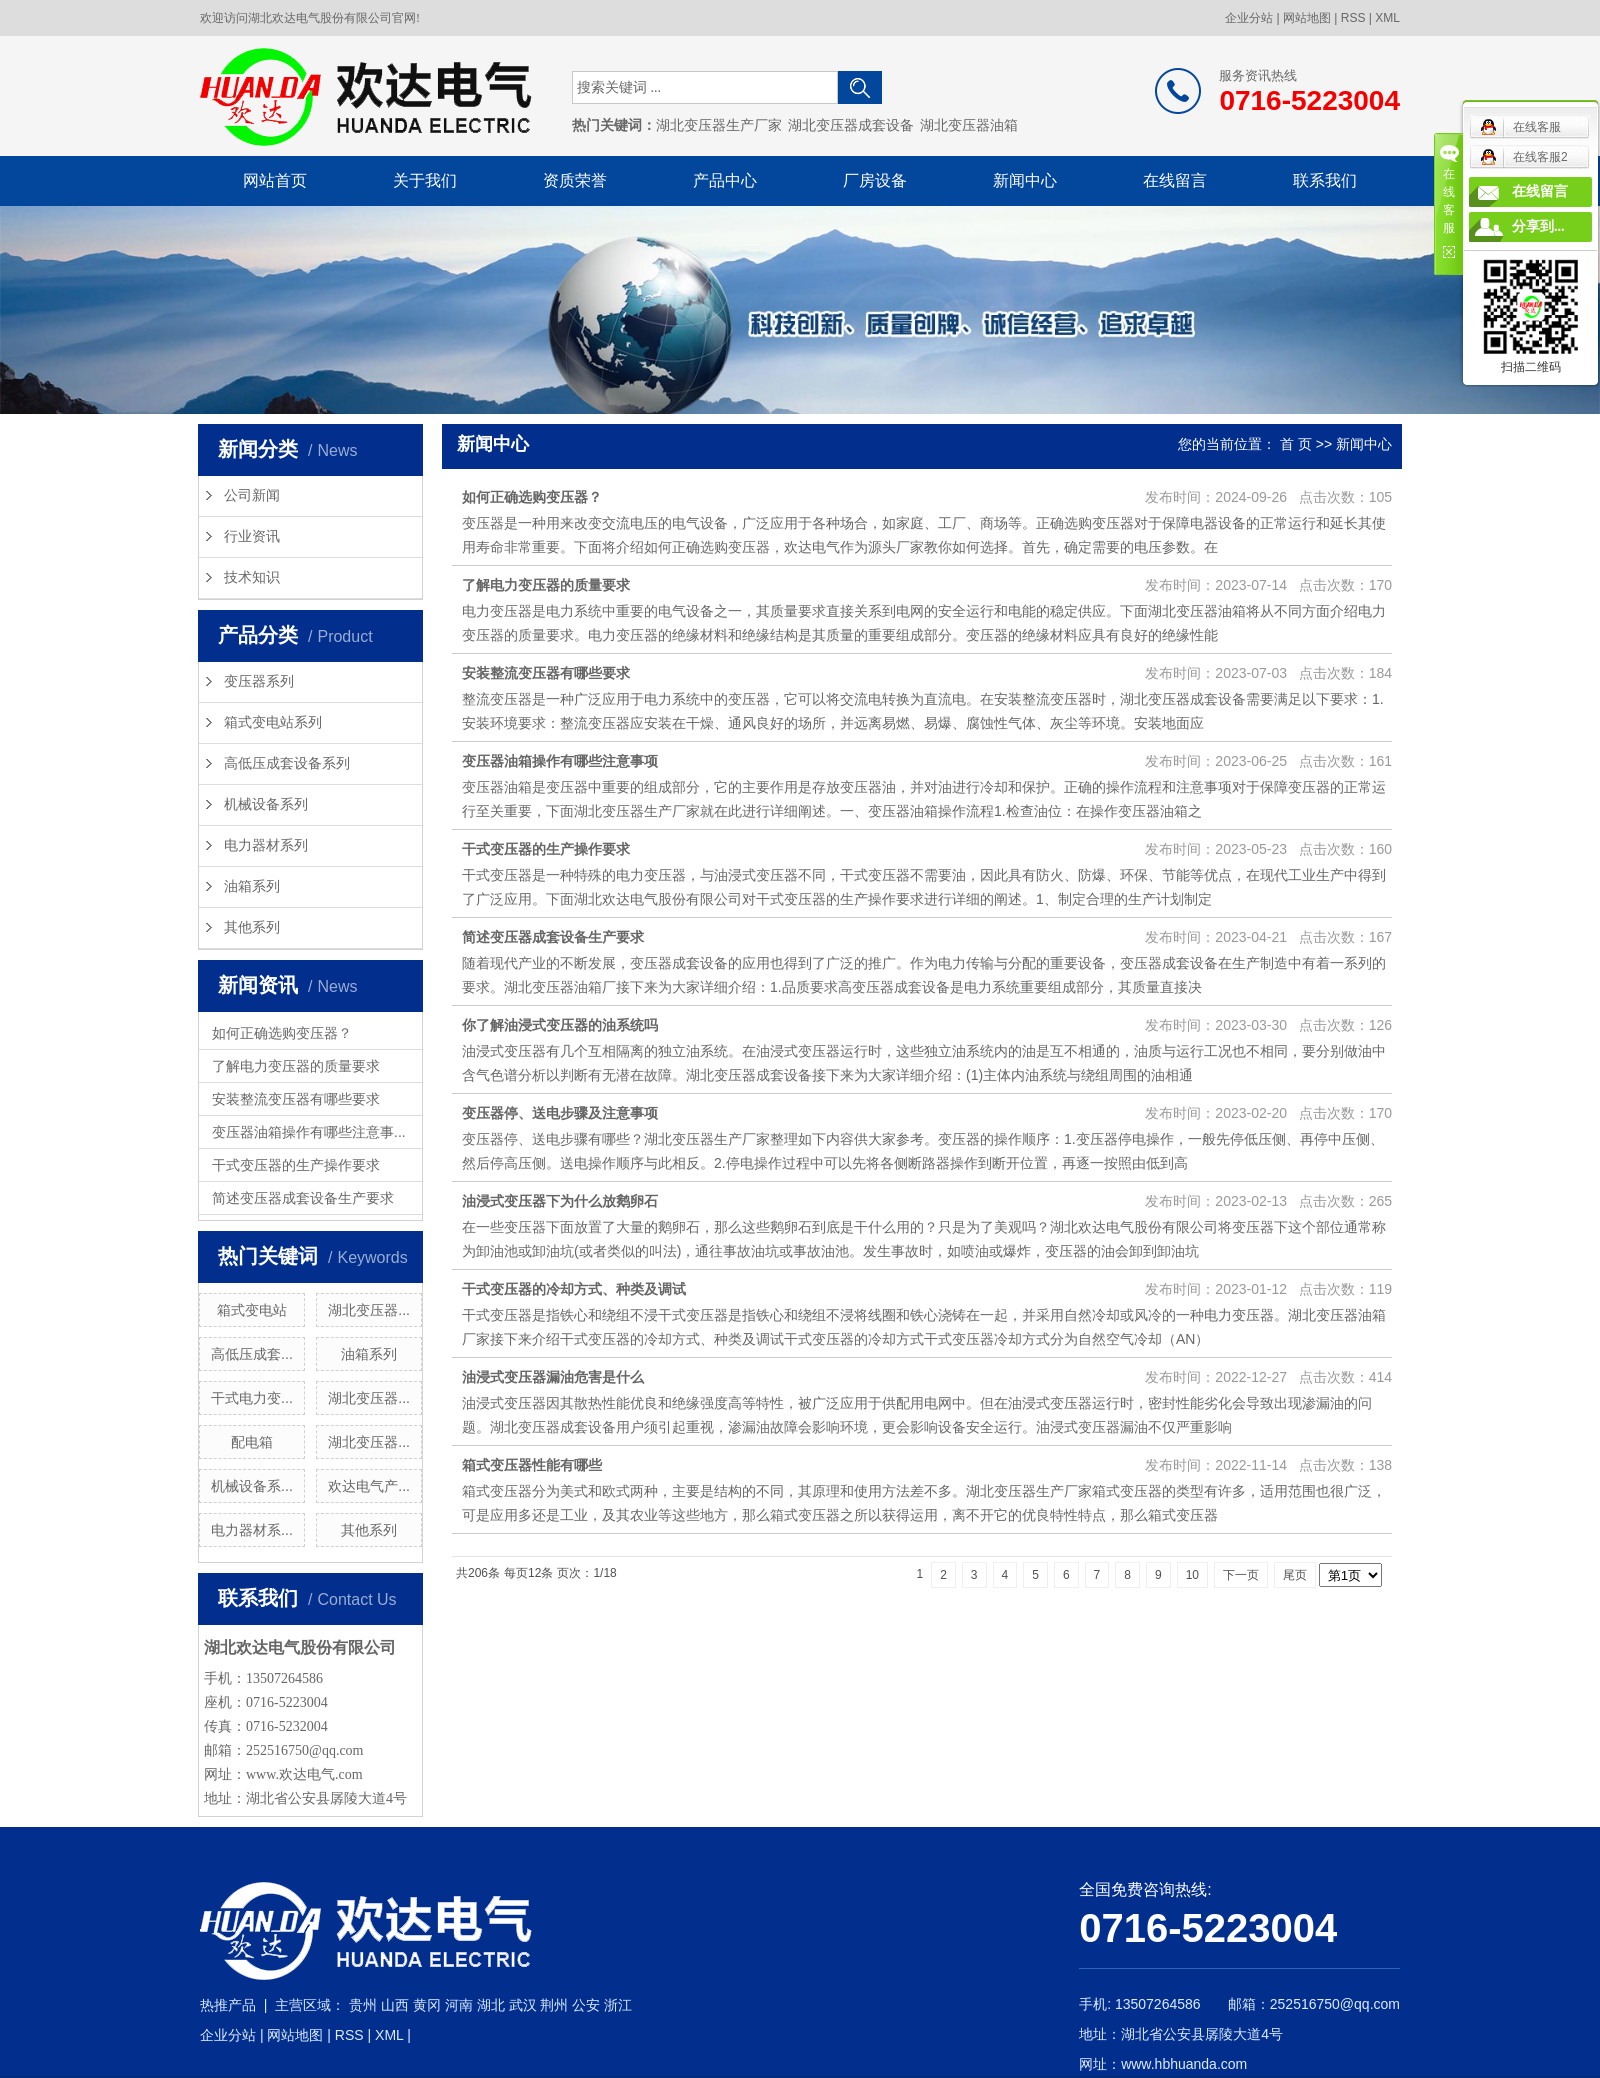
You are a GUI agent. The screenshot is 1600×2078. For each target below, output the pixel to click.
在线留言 (1175, 180)
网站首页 (275, 180)
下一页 (1241, 1575)
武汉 (523, 2005)
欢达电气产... (369, 1486)
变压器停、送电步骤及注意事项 (560, 1113)
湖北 (491, 2005)
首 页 (1296, 444)
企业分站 (1249, 18)
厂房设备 (875, 180)
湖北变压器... (369, 1310)
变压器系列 (259, 681)
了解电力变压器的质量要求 (296, 1066)
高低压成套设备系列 (287, 763)
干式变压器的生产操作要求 (296, 1165)
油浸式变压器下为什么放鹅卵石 (560, 1201)
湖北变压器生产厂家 (719, 125)
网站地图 (1307, 18)
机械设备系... (252, 1486)
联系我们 (1325, 180)
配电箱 (252, 1442)
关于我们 (425, 180)
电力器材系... (252, 1530)
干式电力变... (252, 1398)
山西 (395, 2005)
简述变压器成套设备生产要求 (303, 1198)
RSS (1353, 18)
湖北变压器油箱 (969, 125)
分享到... (1538, 226)
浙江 (618, 2005)
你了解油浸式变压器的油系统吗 (560, 1025)
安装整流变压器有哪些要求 (296, 1099)
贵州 (363, 2005)
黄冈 (427, 2005)
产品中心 (725, 180)
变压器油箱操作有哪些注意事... (309, 1132)
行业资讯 (252, 536)
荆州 (554, 2005)
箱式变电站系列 (273, 722)
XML (1387, 18)
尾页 (1295, 1575)
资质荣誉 (575, 180)
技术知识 (252, 577)
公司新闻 (252, 495)
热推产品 (228, 2005)
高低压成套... (252, 1354)
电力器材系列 (266, 845)
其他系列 (252, 927)
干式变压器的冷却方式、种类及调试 (574, 1289)
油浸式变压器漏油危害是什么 (553, 1377)
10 (1192, 1575)
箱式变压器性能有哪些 (532, 1465)
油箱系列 (252, 886)
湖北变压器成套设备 (851, 125)
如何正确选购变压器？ (282, 1033)
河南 (459, 2005)
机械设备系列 (266, 804)
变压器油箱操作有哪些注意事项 (560, 761)
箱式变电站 (252, 1310)
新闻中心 (1025, 180)
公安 (586, 2005)
